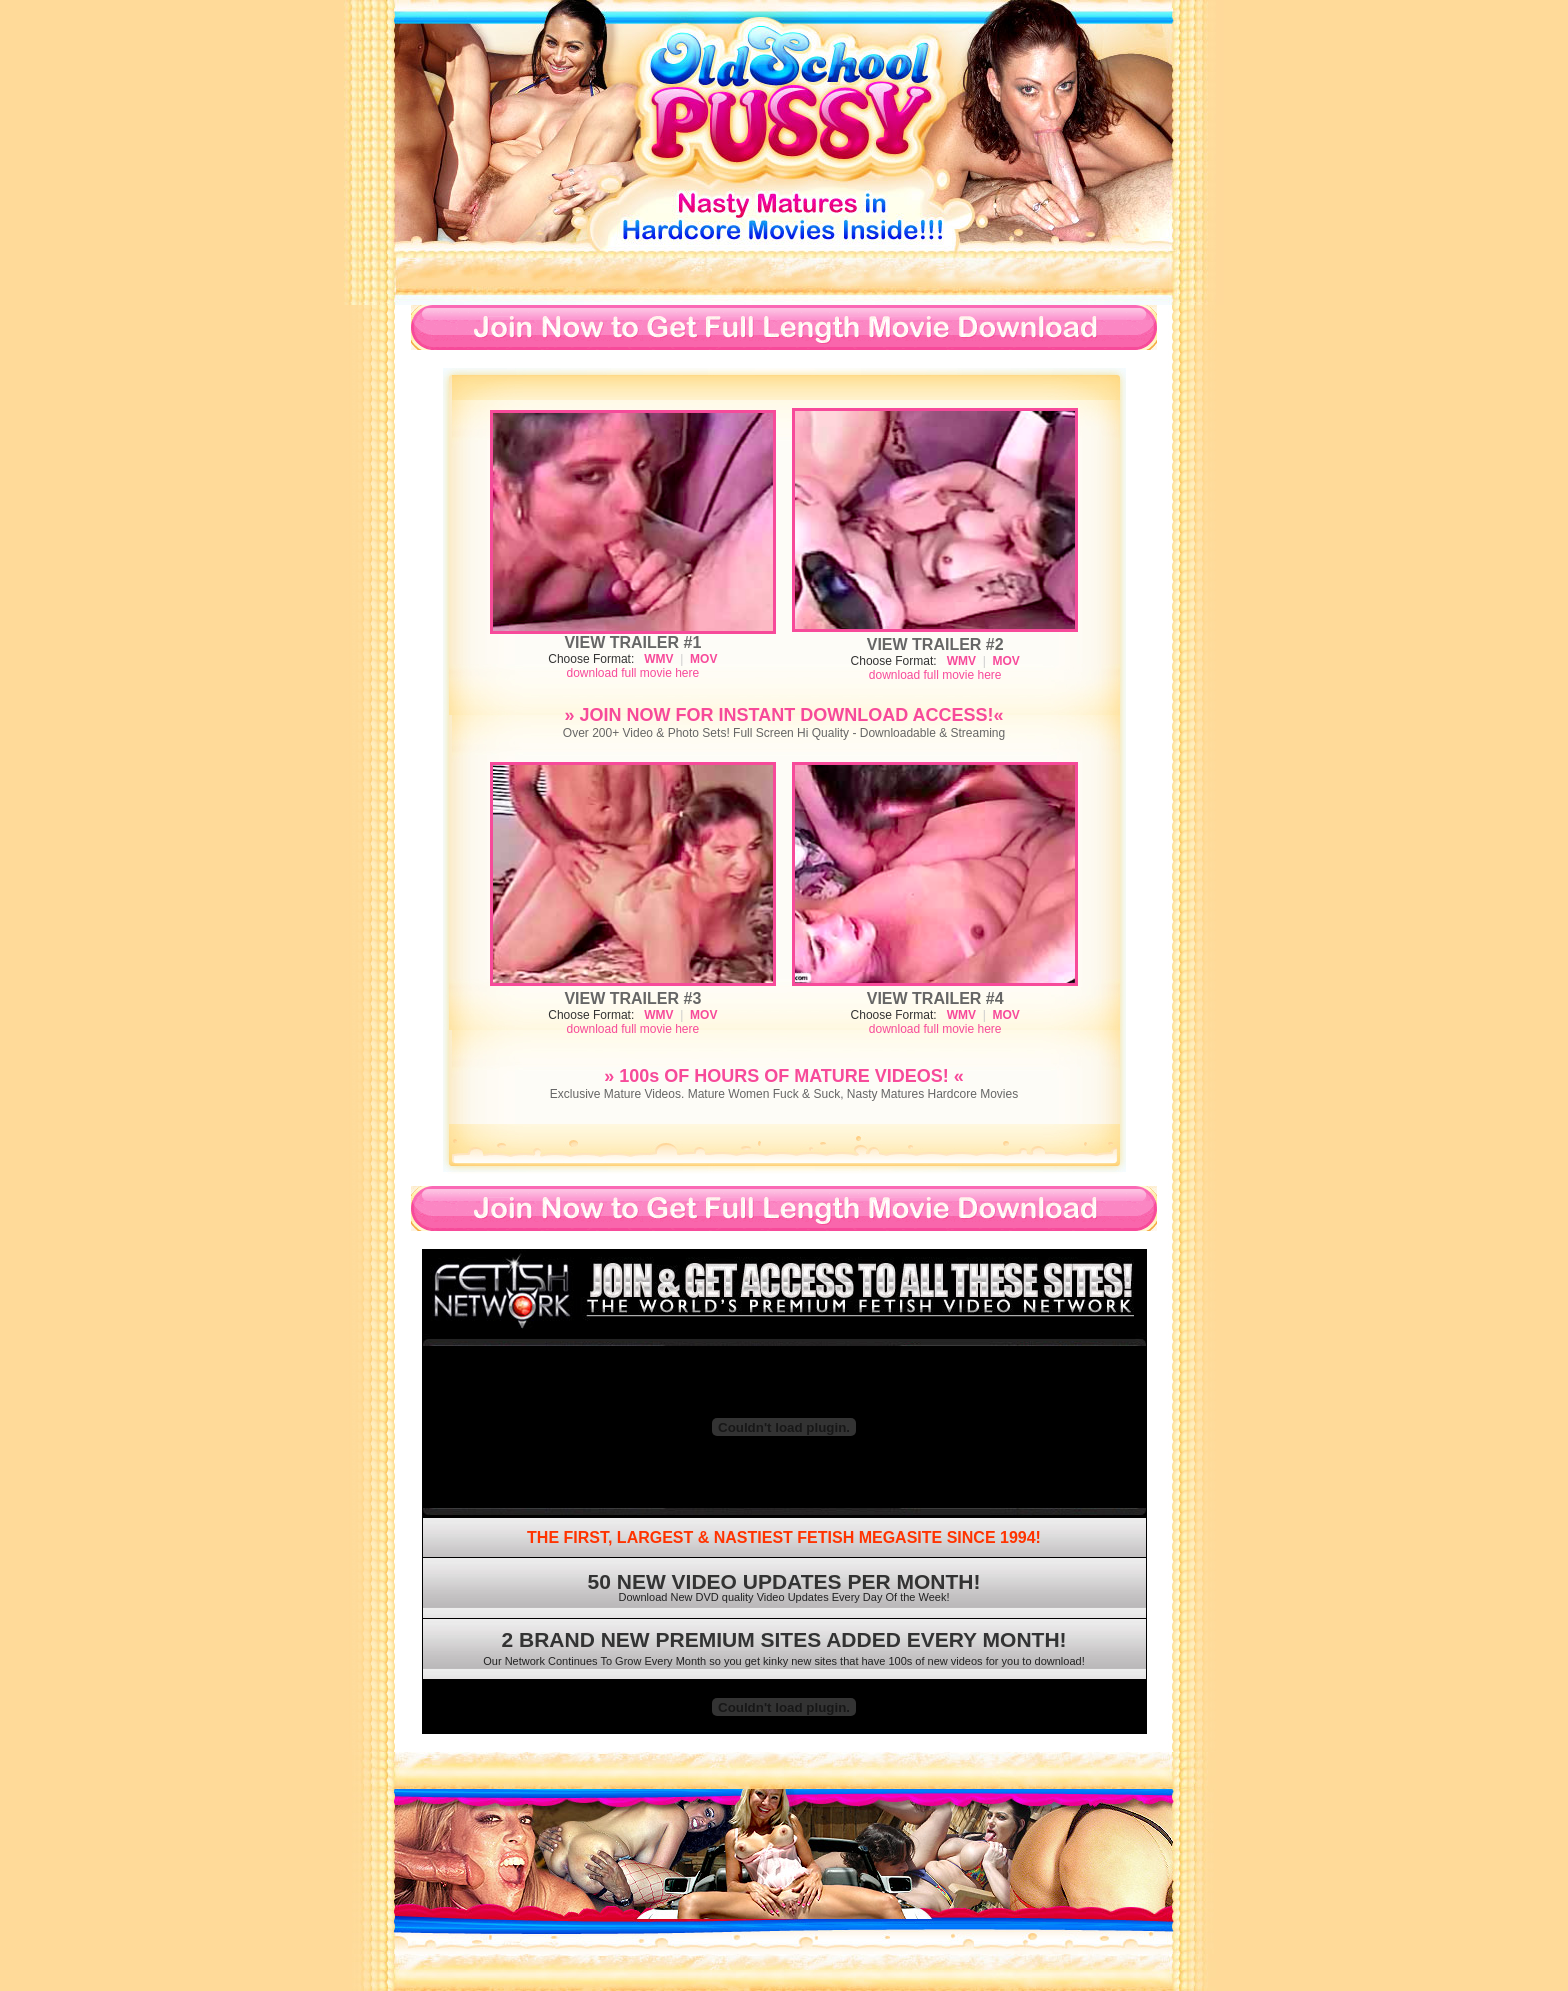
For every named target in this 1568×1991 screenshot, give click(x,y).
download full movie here (632, 673)
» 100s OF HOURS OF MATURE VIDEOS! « (784, 1076)
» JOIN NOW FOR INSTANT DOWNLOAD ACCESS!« (783, 715)
